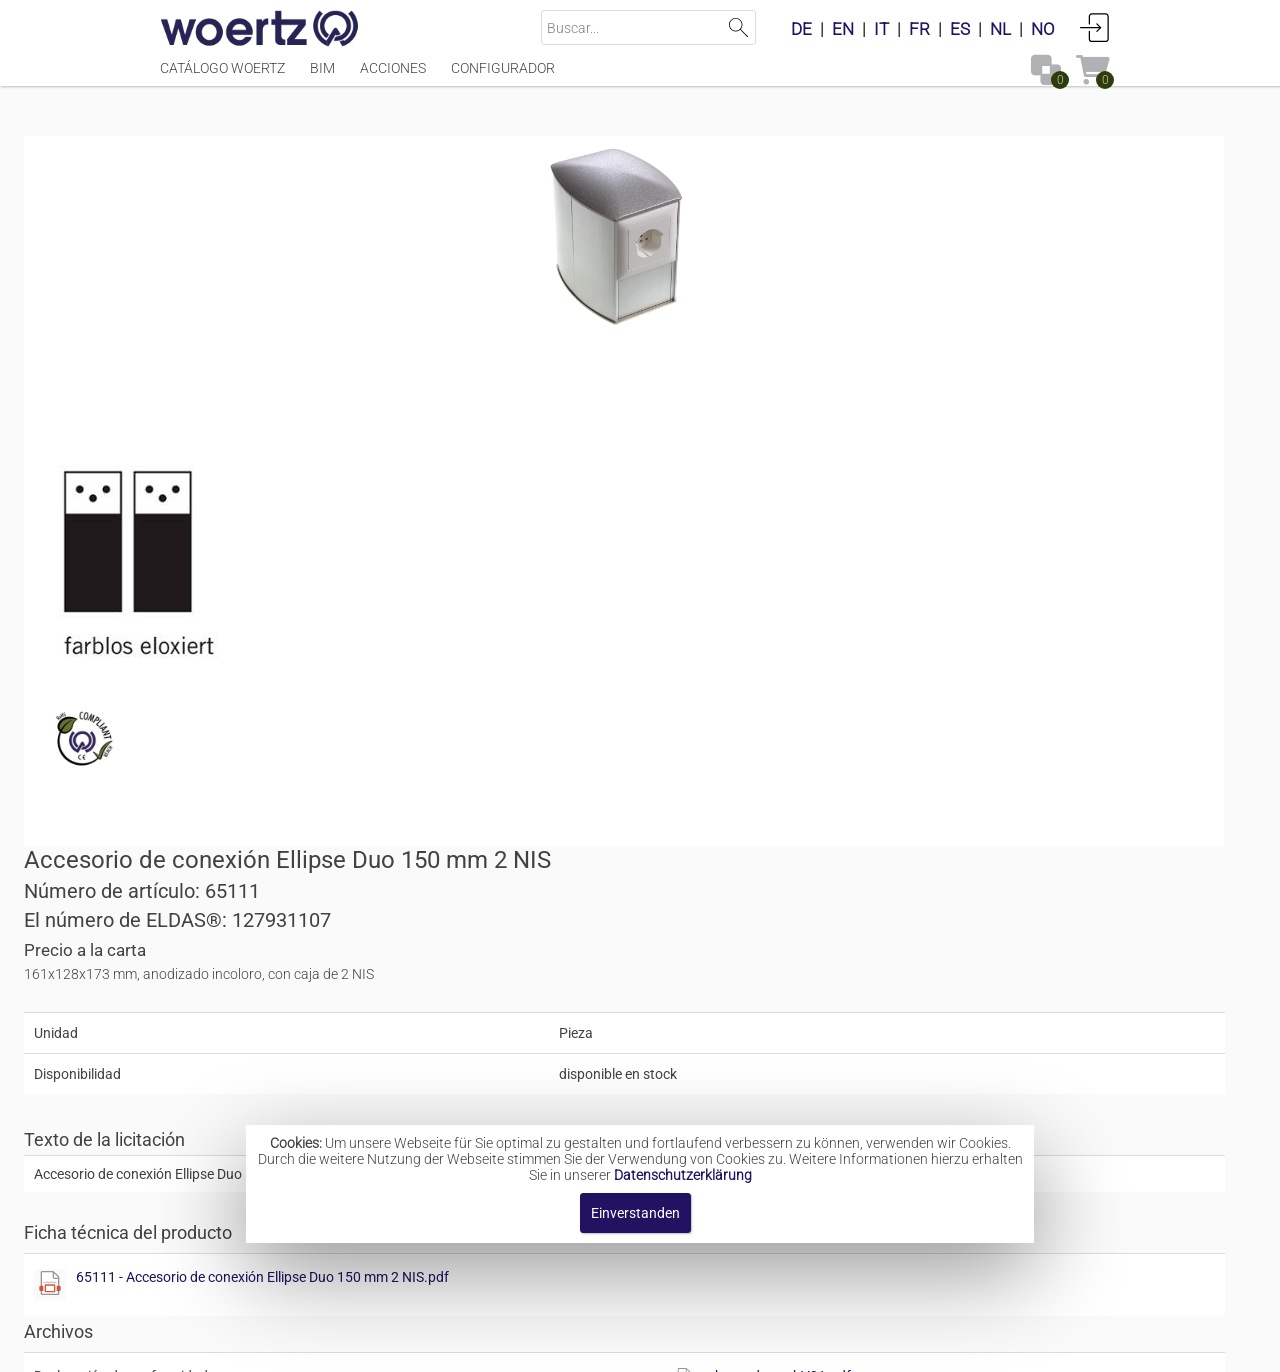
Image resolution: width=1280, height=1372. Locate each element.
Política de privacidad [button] (860, 1346)
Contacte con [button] (524, 1346)
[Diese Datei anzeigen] (270, 575)
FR (919, 29)
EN (843, 29)
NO (1043, 29)
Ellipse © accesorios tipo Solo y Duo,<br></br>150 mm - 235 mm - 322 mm (804, 1085)
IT (881, 29)
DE (801, 29)
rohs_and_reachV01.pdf (1011, 719)
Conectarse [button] (1095, 27)
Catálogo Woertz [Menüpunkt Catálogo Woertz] (222, 77)
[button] (961, 777)
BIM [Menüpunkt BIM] (322, 77)
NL (1000, 29)
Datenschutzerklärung (683, 1175)
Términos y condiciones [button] (677, 1346)
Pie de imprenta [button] (400, 1346)
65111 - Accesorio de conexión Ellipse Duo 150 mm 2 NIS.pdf (888, 620)
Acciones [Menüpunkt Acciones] (393, 77)
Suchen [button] (738, 27)
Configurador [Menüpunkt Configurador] (503, 77)
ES (960, 29)
